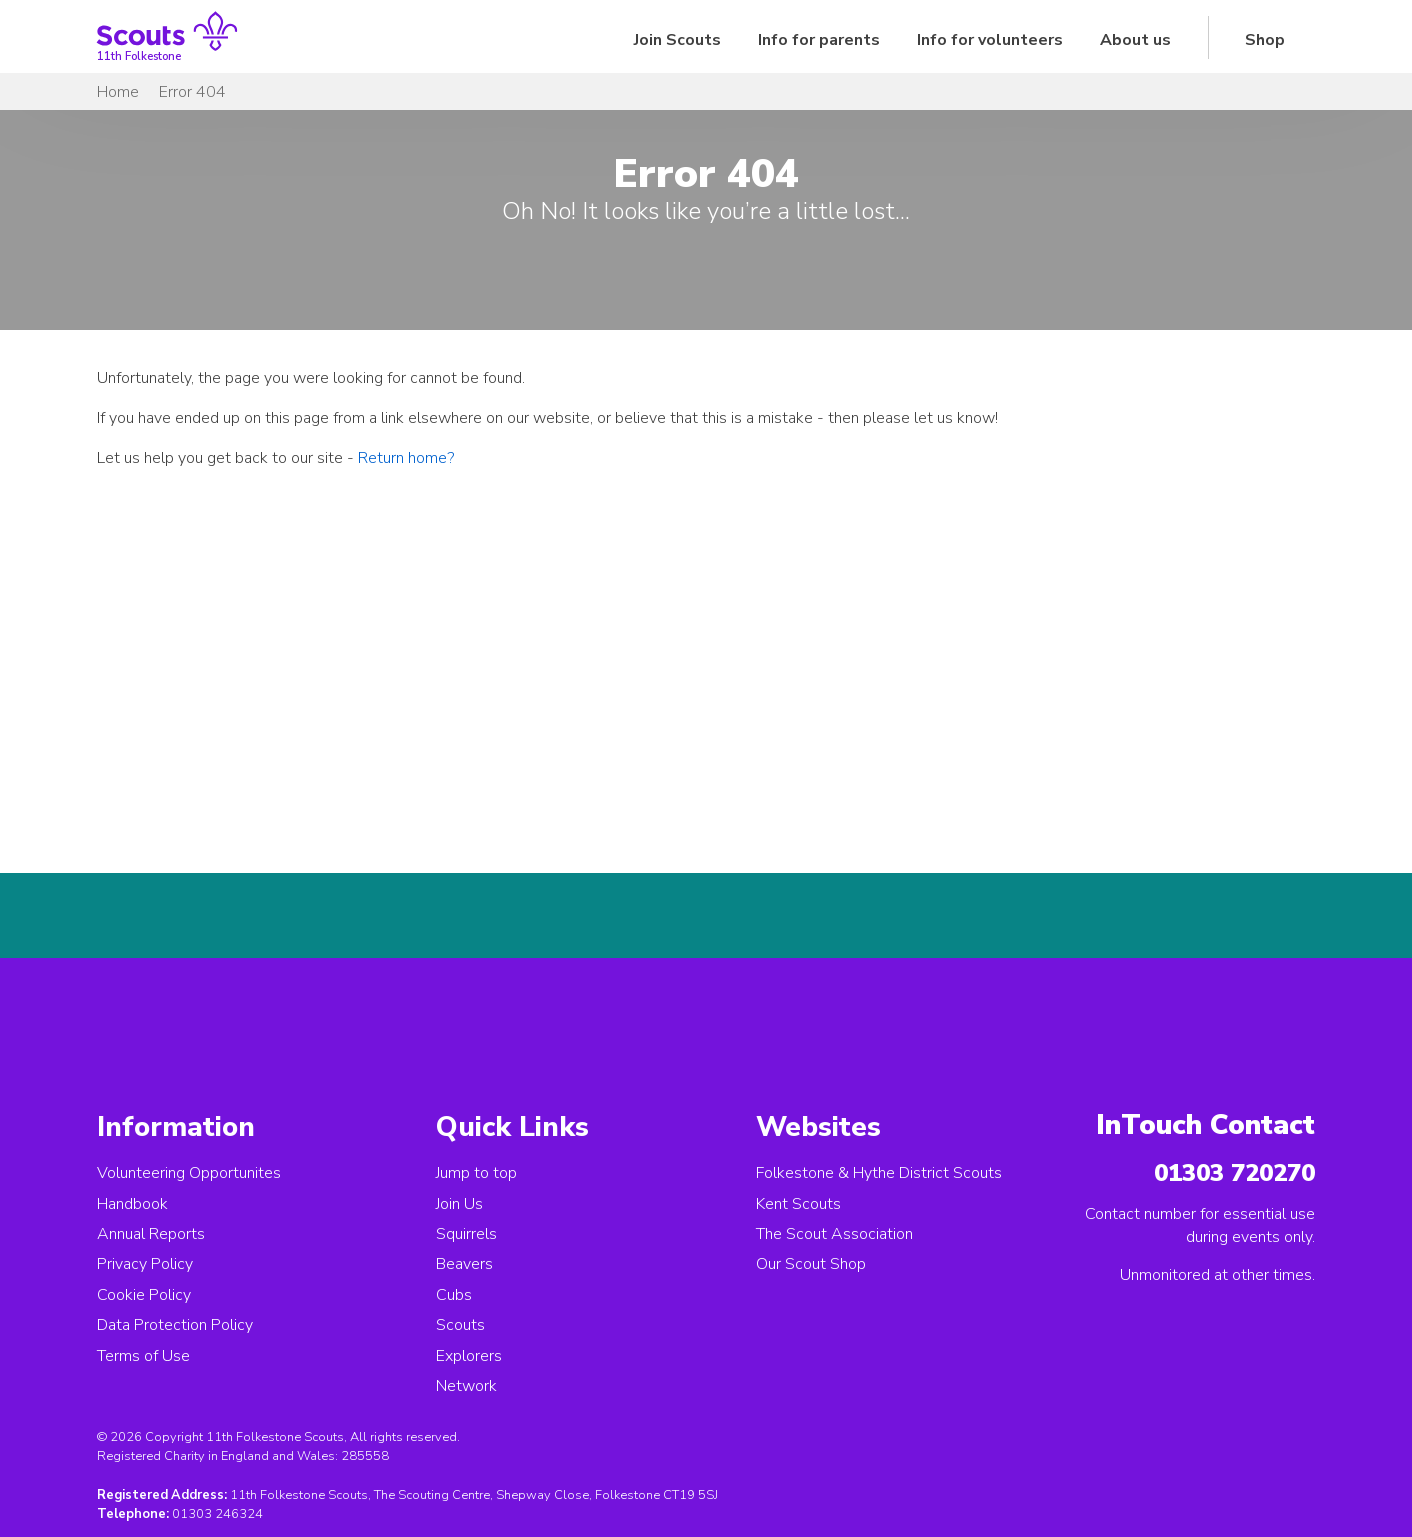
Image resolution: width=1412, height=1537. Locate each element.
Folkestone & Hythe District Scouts (879, 1173)
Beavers (464, 1264)
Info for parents (819, 40)
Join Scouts (677, 40)
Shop (1265, 40)
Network (466, 1386)
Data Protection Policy (175, 1325)
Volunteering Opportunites (189, 1173)
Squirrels (466, 1234)
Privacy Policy (145, 1264)
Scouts (460, 1325)
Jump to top (476, 1173)
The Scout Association (834, 1234)
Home (118, 92)
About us (1135, 40)
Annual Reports (151, 1234)
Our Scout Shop (811, 1264)
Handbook (132, 1204)
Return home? (406, 458)
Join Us (459, 1204)
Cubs (454, 1295)
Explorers (469, 1356)
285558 (365, 1456)
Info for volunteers (990, 40)
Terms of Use (143, 1356)
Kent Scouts (798, 1204)
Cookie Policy (144, 1295)
